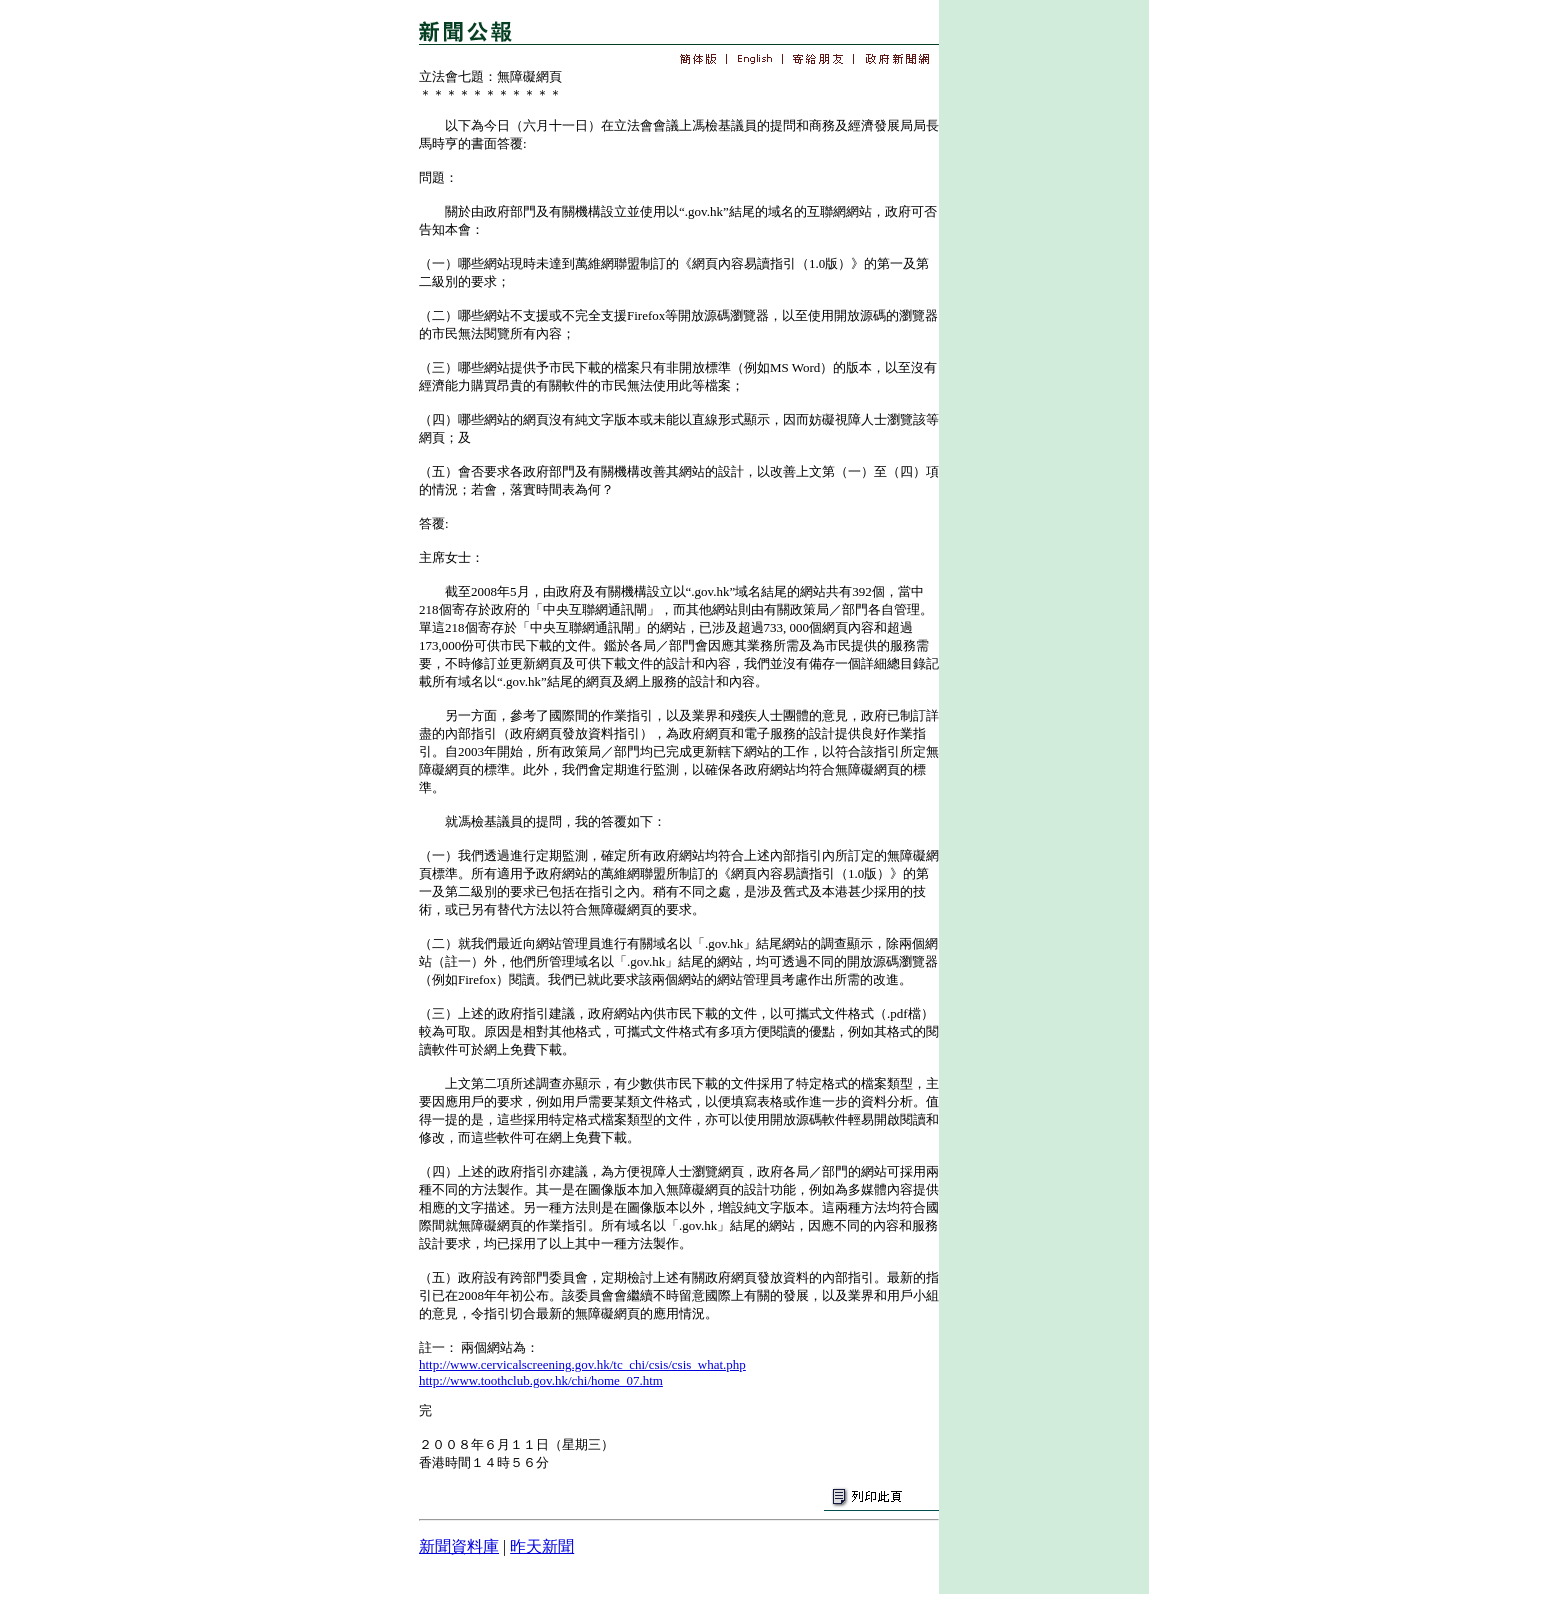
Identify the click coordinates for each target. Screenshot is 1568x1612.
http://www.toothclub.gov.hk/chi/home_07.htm (541, 1380)
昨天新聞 (542, 1546)
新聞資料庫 (459, 1546)
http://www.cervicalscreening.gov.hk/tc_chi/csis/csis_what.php (582, 1364)
